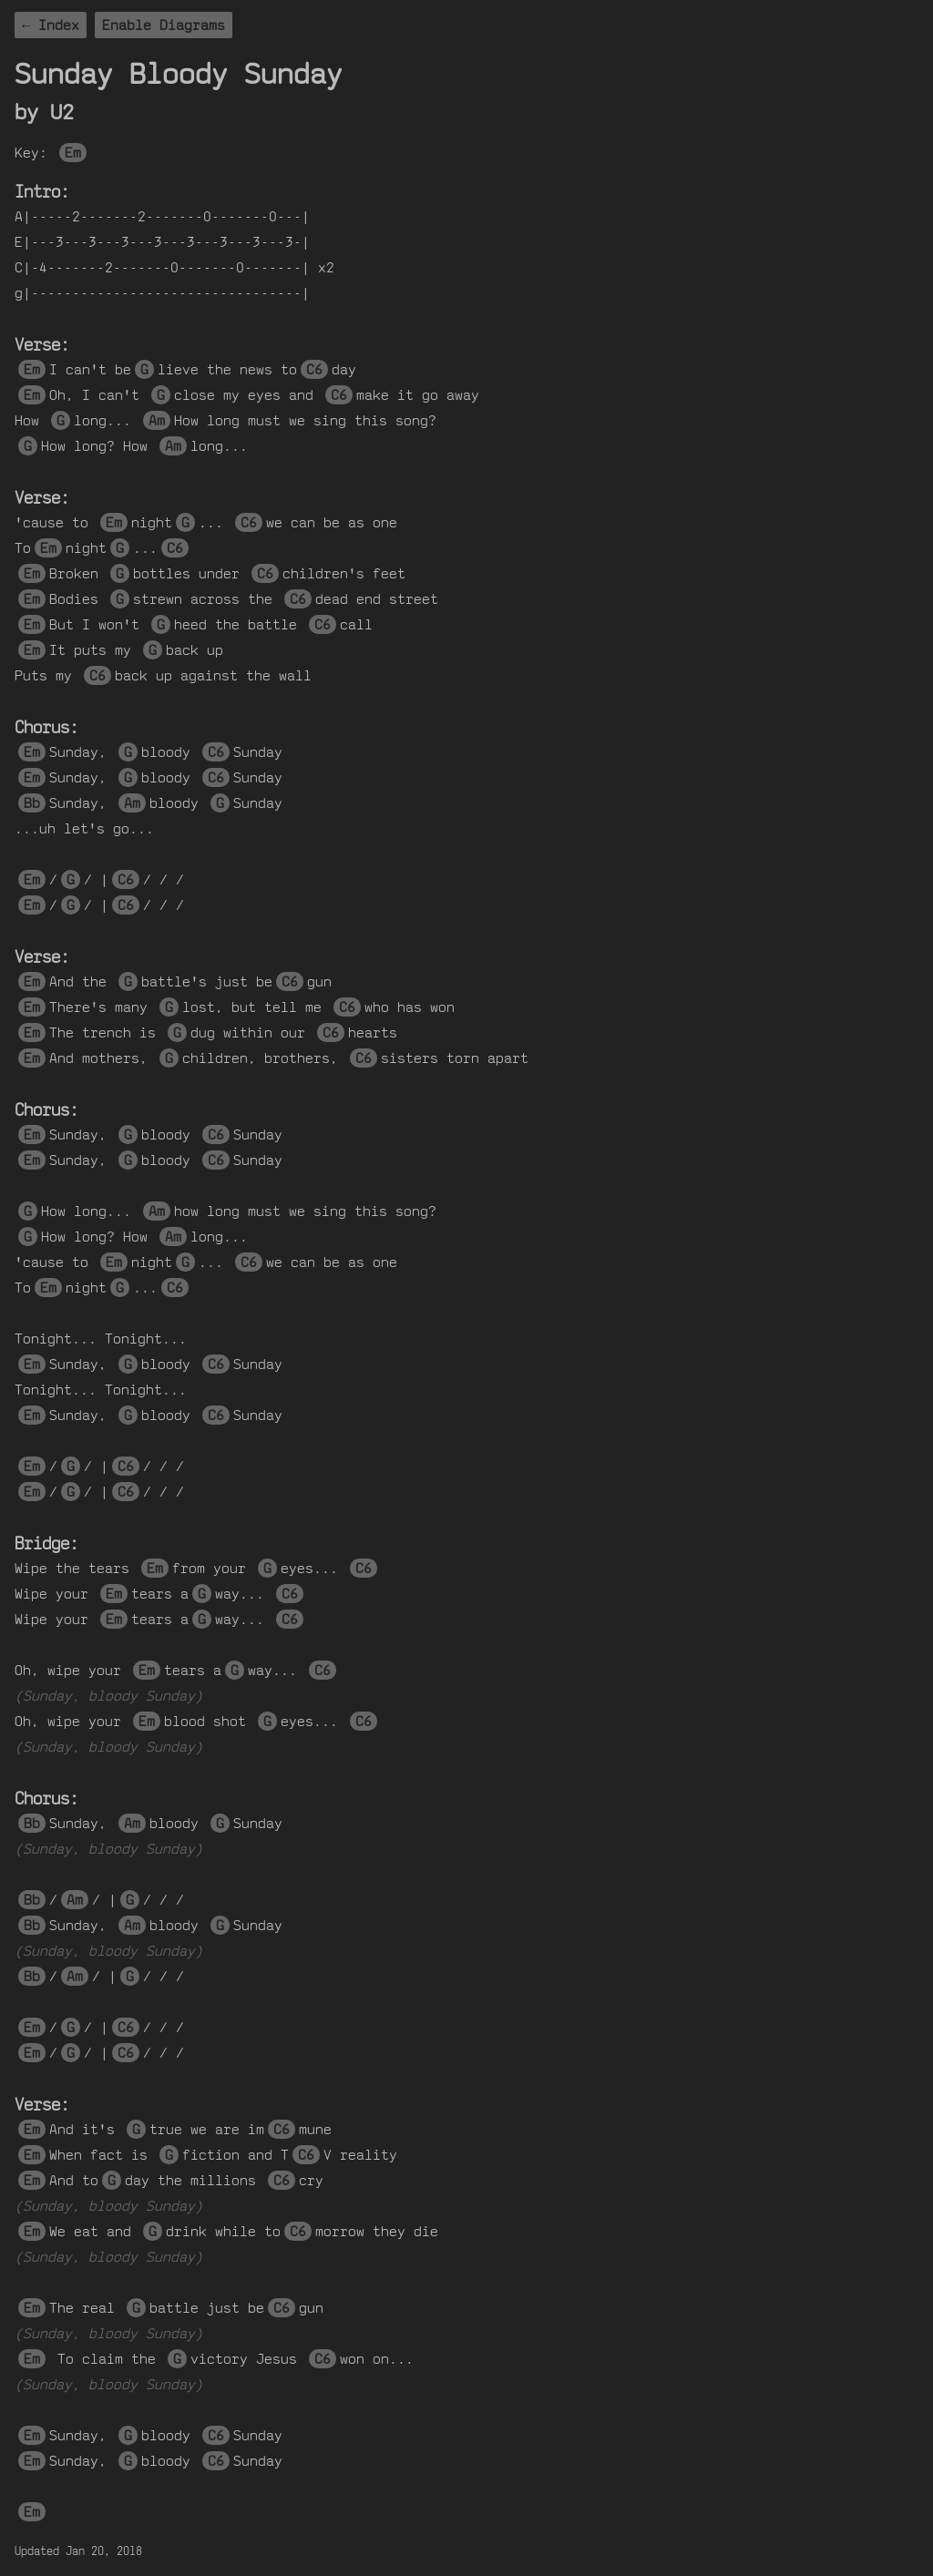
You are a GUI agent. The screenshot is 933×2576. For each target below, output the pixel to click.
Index (58, 25)
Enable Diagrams (163, 25)
